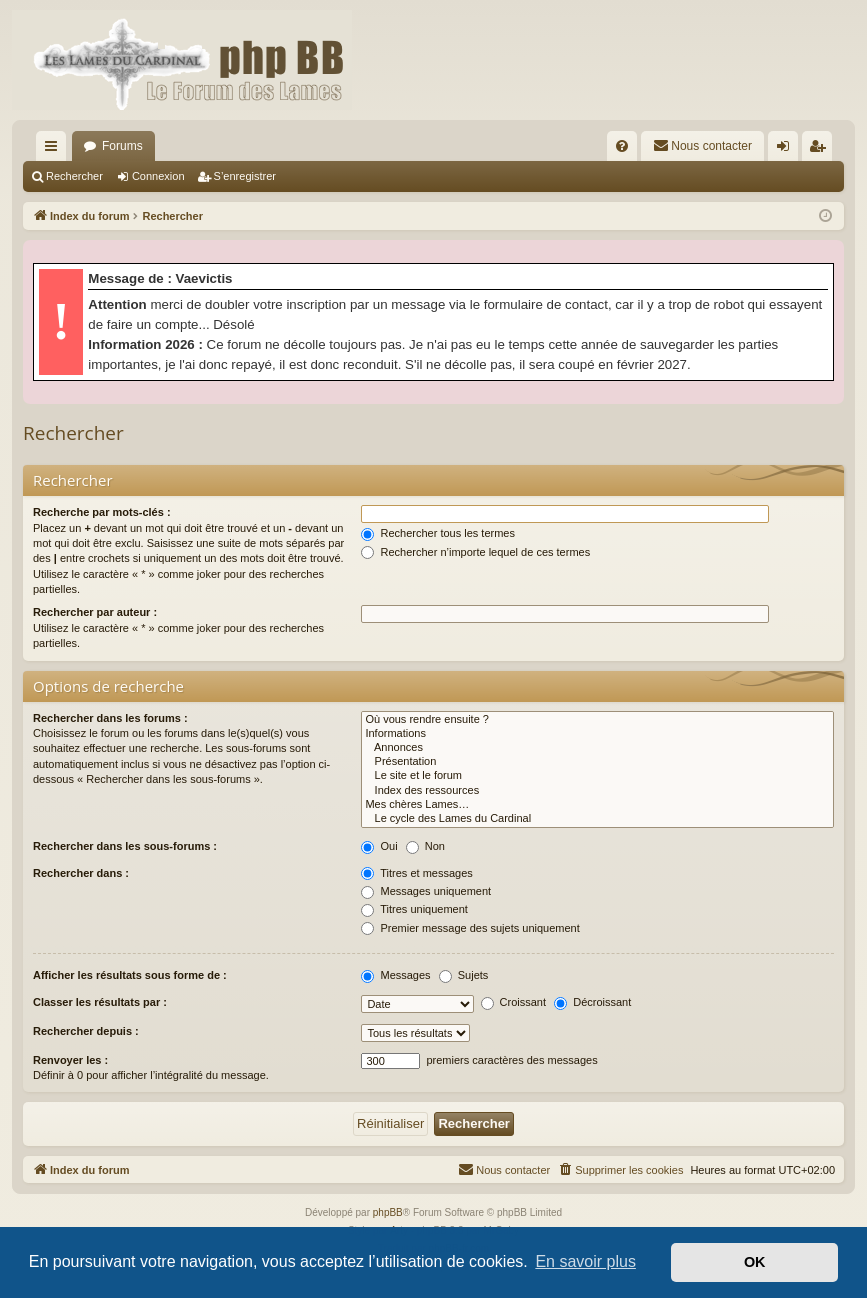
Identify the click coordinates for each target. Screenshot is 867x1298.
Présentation (597, 762)
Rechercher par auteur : (95, 612)
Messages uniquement (426, 891)
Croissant (514, 1002)
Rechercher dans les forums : (110, 718)
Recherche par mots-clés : (102, 512)
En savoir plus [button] (585, 1261)
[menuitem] (622, 146)
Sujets (464, 975)
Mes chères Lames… (597, 805)
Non (425, 846)
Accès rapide (55, 150)
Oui (379, 846)
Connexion (158, 176)
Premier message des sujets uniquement (470, 928)
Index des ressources (597, 791)
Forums (122, 146)
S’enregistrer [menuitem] (821, 150)
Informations (597, 734)
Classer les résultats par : (100, 1002)
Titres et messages (416, 873)
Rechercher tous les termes (438, 533)
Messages (395, 975)
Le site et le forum (597, 776)
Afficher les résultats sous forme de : (130, 975)
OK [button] (755, 1262)
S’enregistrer (245, 176)
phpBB (388, 1212)
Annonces (597, 748)
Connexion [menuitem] (787, 150)
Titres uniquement (414, 909)
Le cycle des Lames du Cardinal (597, 819)
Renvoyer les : (70, 1060)
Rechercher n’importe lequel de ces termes (475, 552)
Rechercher (74, 176)
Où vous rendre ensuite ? (597, 720)
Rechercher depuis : (86, 1031)
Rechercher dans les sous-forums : (125, 846)
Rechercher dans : (81, 873)
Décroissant (592, 1002)
